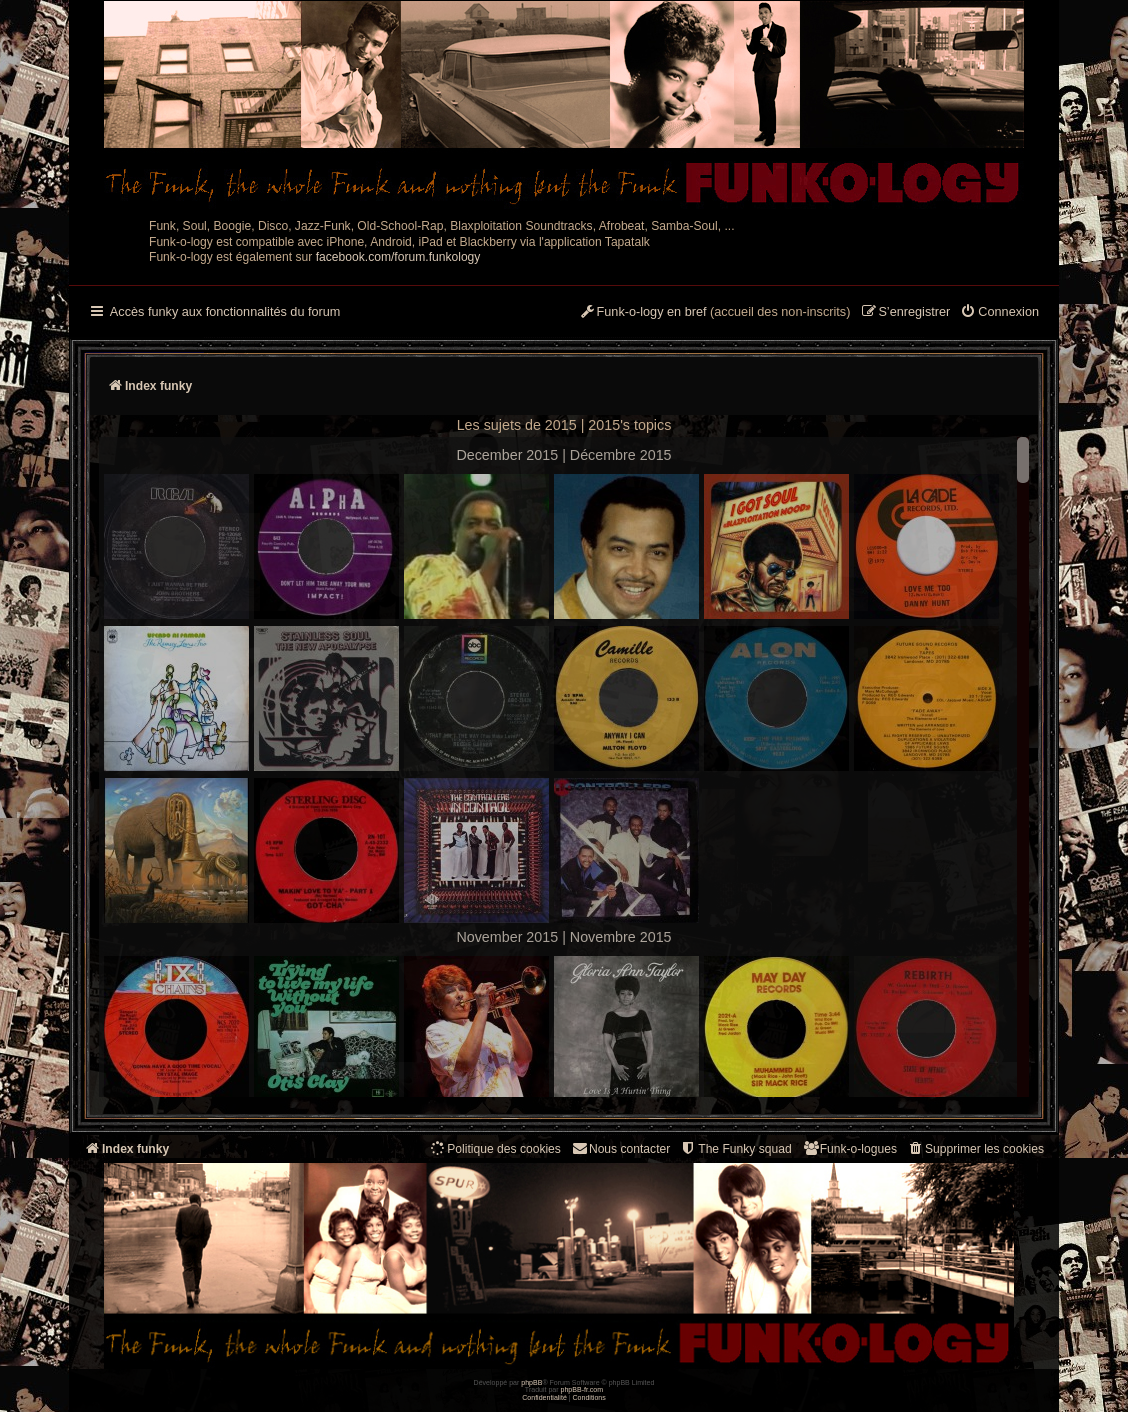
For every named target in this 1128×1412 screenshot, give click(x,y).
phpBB (531, 1382)
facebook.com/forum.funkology (398, 257)
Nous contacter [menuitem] (620, 1148)
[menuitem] (999, 313)
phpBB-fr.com (582, 1389)
